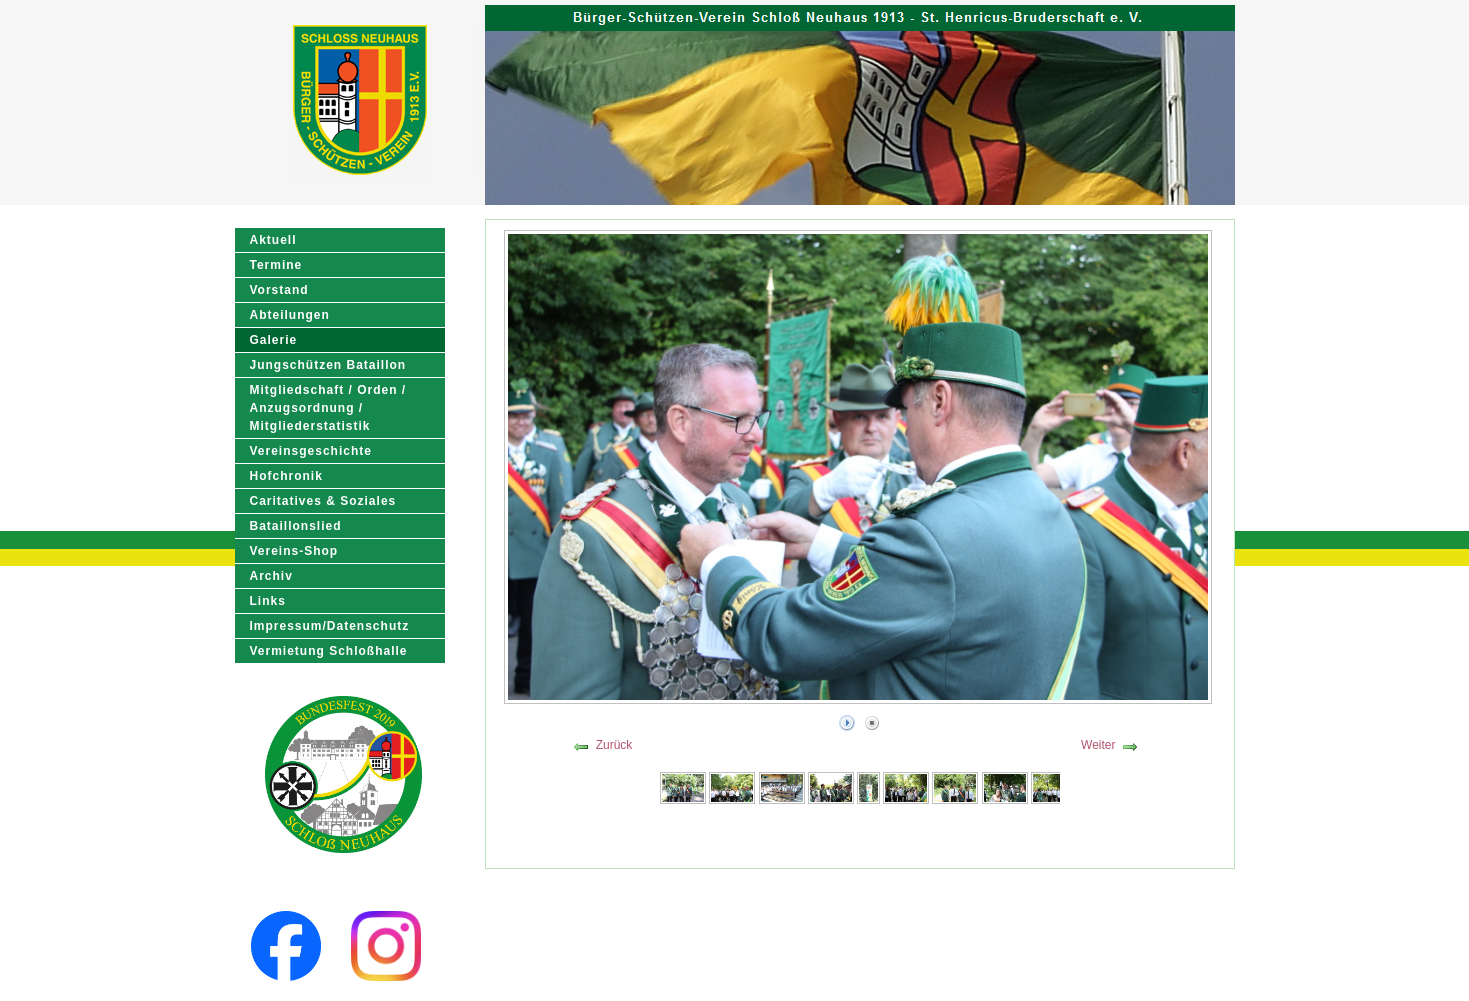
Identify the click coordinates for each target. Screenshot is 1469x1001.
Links (268, 601)
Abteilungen (290, 315)
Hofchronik (286, 476)
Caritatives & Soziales (323, 501)
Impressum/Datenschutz (330, 626)
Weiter (1098, 745)
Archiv (271, 576)
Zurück (614, 745)
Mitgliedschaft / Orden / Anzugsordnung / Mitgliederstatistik (328, 408)
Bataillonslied (296, 526)
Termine (276, 265)
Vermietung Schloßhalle (329, 651)
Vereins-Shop (294, 551)
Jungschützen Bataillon (328, 365)
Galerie (274, 340)
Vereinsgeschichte (311, 451)
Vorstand (279, 290)
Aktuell (273, 240)
